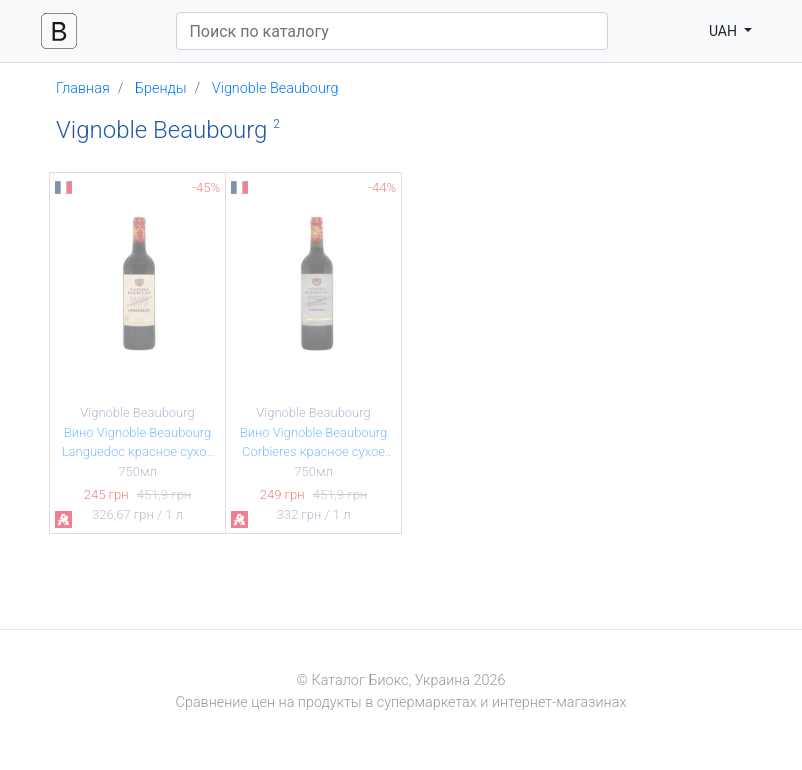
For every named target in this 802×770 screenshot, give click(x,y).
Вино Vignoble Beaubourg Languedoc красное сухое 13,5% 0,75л (138, 452)
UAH (725, 31)
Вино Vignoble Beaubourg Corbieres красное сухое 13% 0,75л (314, 452)
